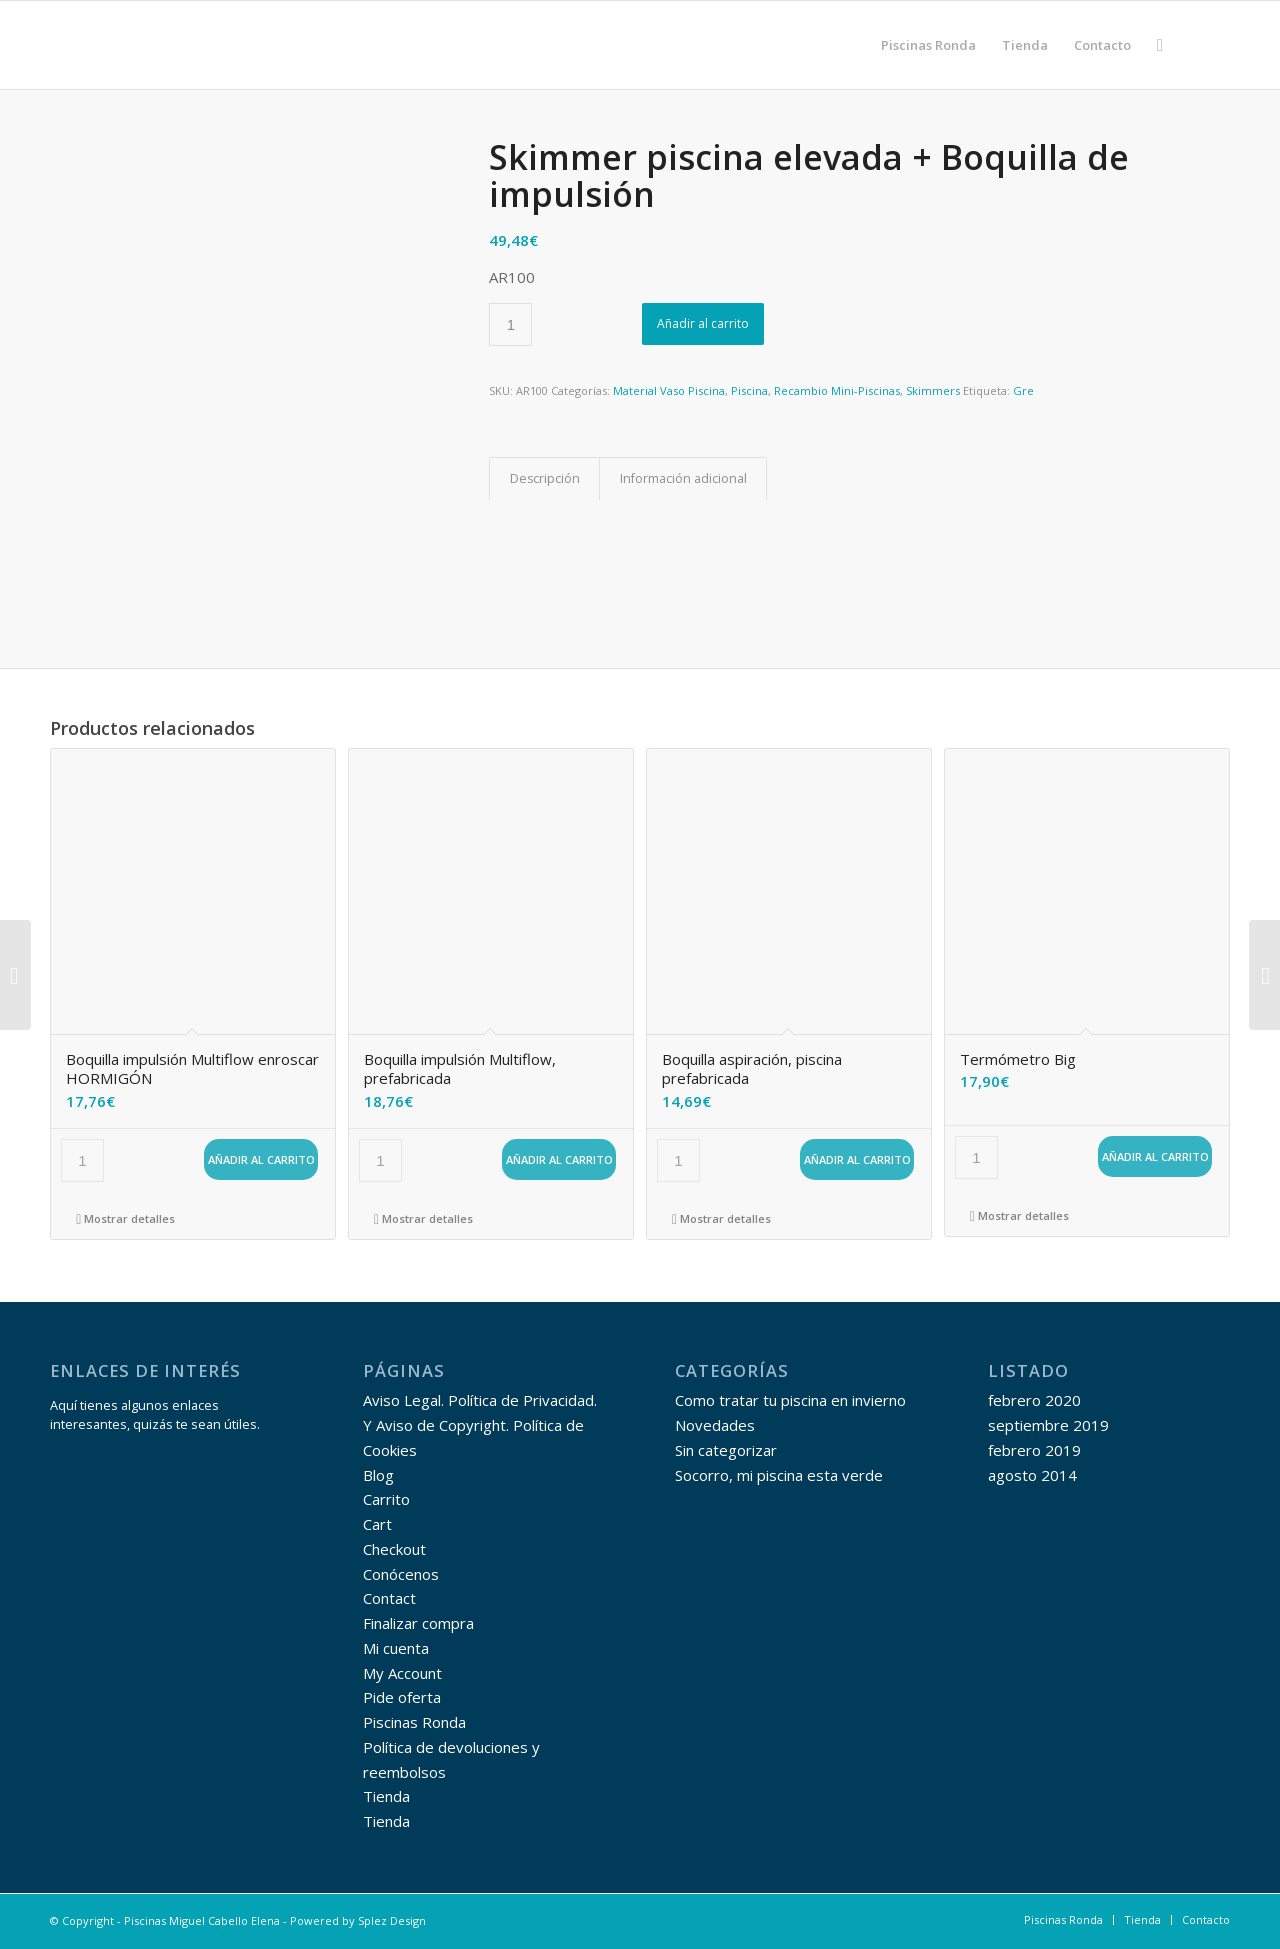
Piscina (749, 390)
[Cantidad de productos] (510, 324)
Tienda (386, 1796)
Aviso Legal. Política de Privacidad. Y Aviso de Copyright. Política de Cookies (480, 1425)
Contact (389, 1598)
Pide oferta (402, 1697)
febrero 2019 (1034, 1450)
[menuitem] (928, 45)
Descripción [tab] (545, 478)
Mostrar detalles (125, 1218)
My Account (402, 1673)
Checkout (394, 1549)
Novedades (715, 1425)
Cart (377, 1524)
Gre (1023, 390)
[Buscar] (1160, 45)
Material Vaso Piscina (669, 390)
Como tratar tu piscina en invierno (790, 1400)
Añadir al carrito (703, 323)
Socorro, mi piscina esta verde (779, 1475)
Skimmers (933, 390)
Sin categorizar (726, 1450)
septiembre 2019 (1048, 1425)
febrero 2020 (1034, 1400)
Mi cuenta (396, 1648)
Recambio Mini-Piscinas (837, 390)
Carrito (386, 1499)
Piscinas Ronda (414, 1722)
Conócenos (401, 1574)
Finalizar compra (418, 1623)
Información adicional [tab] (683, 478)
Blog (378, 1475)
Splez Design (392, 1920)
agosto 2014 (1032, 1475)
